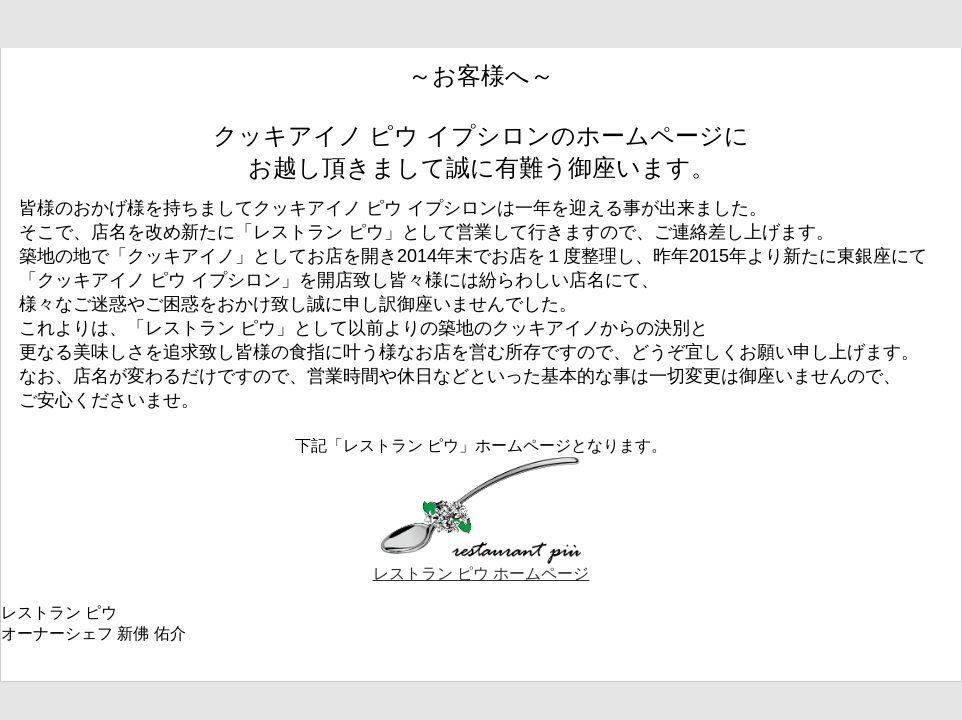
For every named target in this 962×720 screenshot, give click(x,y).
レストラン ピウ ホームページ (481, 566)
